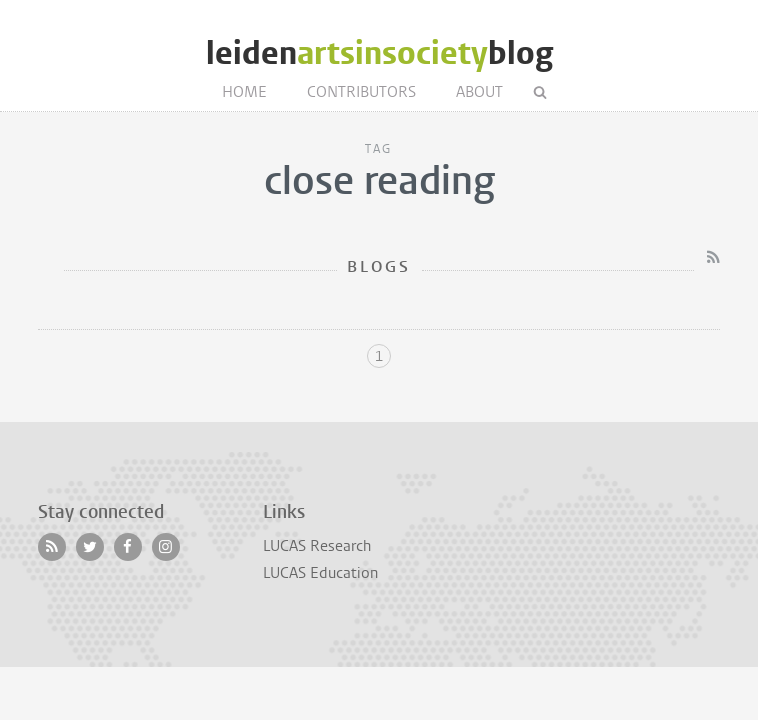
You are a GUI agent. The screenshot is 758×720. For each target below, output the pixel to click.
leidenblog (379, 53)
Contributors (361, 92)
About (479, 92)
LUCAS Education (320, 573)
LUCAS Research (317, 546)
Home (244, 92)
